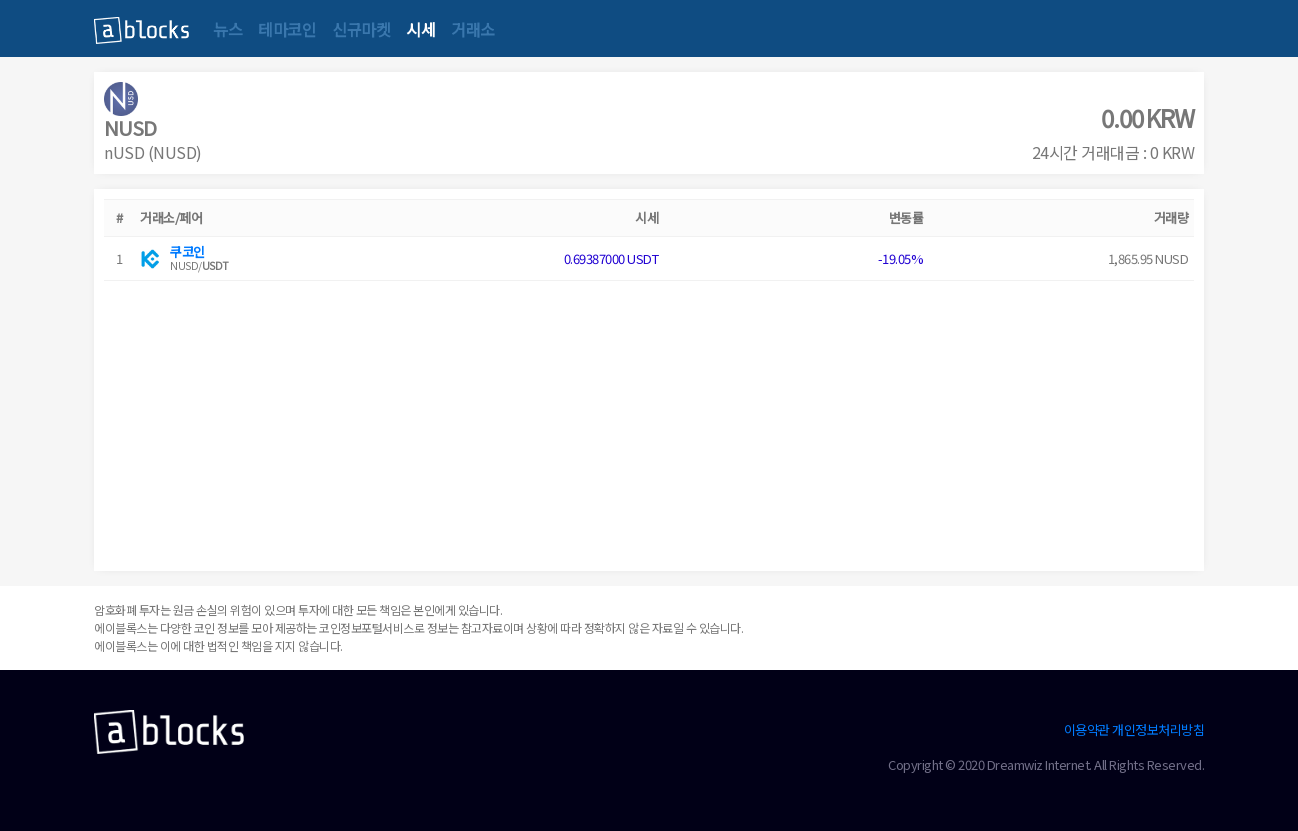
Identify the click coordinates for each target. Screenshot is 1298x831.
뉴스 (227, 29)
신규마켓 (361, 29)
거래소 (473, 29)
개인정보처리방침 (1158, 729)
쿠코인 (187, 251)
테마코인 (287, 29)
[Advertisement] (649, 421)
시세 (420, 29)
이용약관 (1087, 729)
